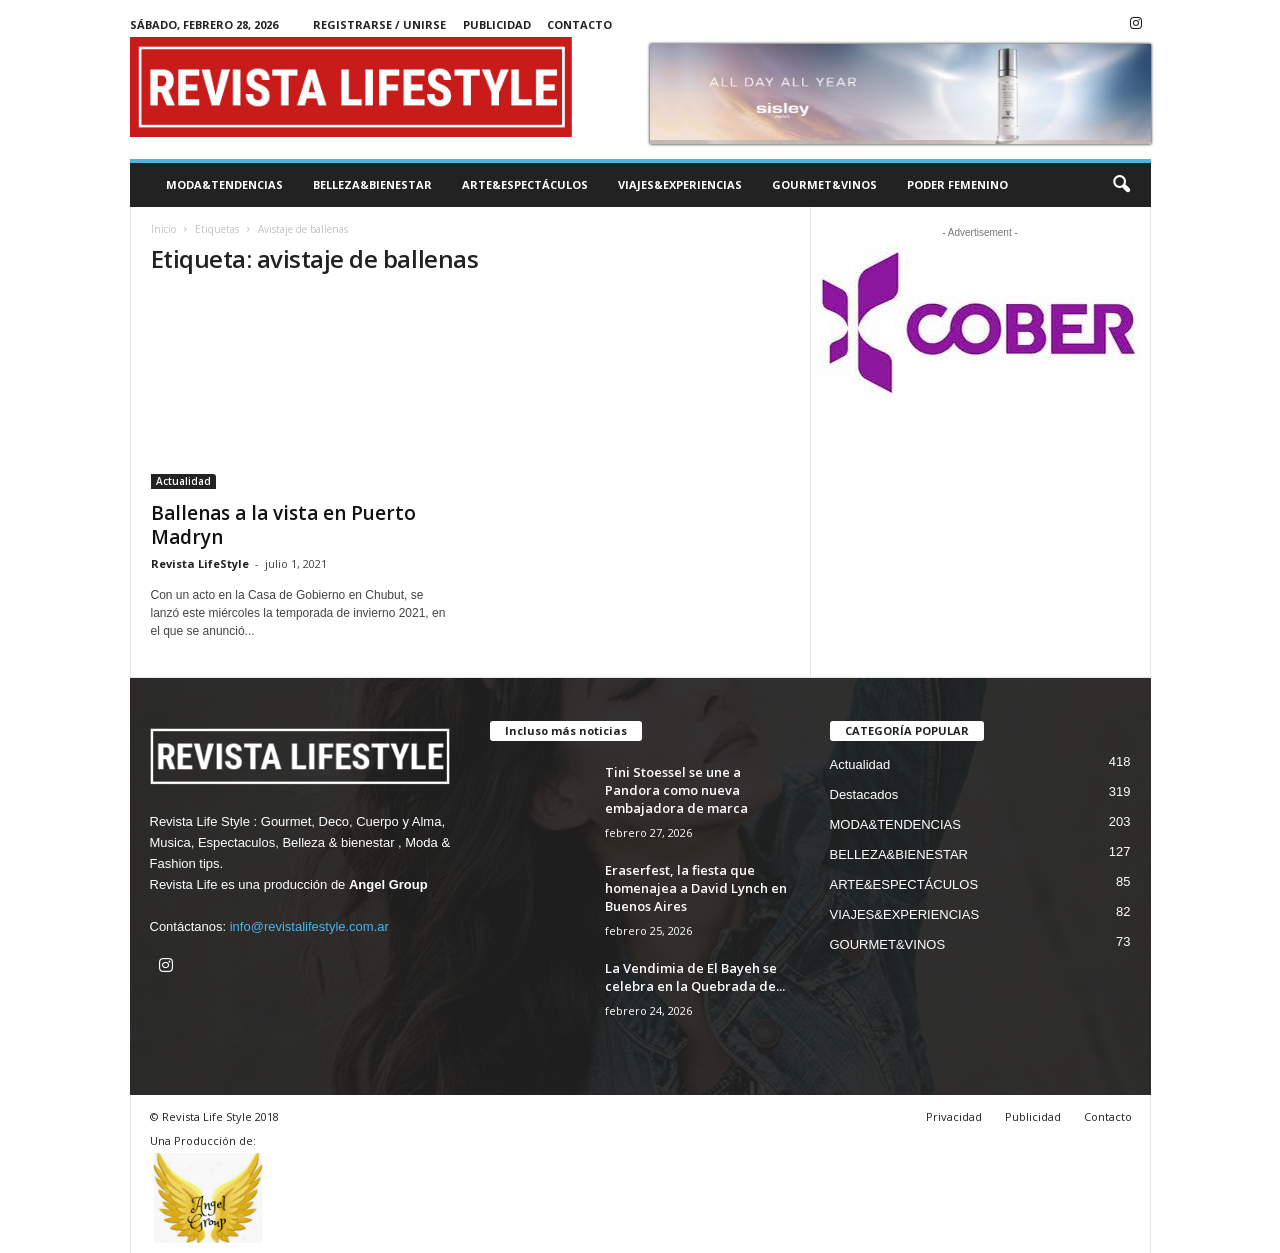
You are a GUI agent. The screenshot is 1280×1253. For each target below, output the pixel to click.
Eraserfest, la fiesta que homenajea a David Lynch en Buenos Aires (696, 888)
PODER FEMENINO (957, 184)
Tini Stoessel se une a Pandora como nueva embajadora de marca (676, 790)
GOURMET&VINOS (824, 184)
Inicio (163, 229)
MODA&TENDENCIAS (224, 184)
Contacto (579, 24)
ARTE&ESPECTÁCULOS (525, 184)
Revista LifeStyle (200, 563)
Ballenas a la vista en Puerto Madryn (283, 525)
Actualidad (183, 481)
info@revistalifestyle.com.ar (309, 926)
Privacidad (954, 1116)
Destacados (864, 794)
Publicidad (497, 24)
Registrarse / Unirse (379, 24)
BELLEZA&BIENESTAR (372, 184)
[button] (1121, 185)
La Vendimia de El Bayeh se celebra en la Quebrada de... (695, 977)
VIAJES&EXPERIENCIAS (680, 184)
